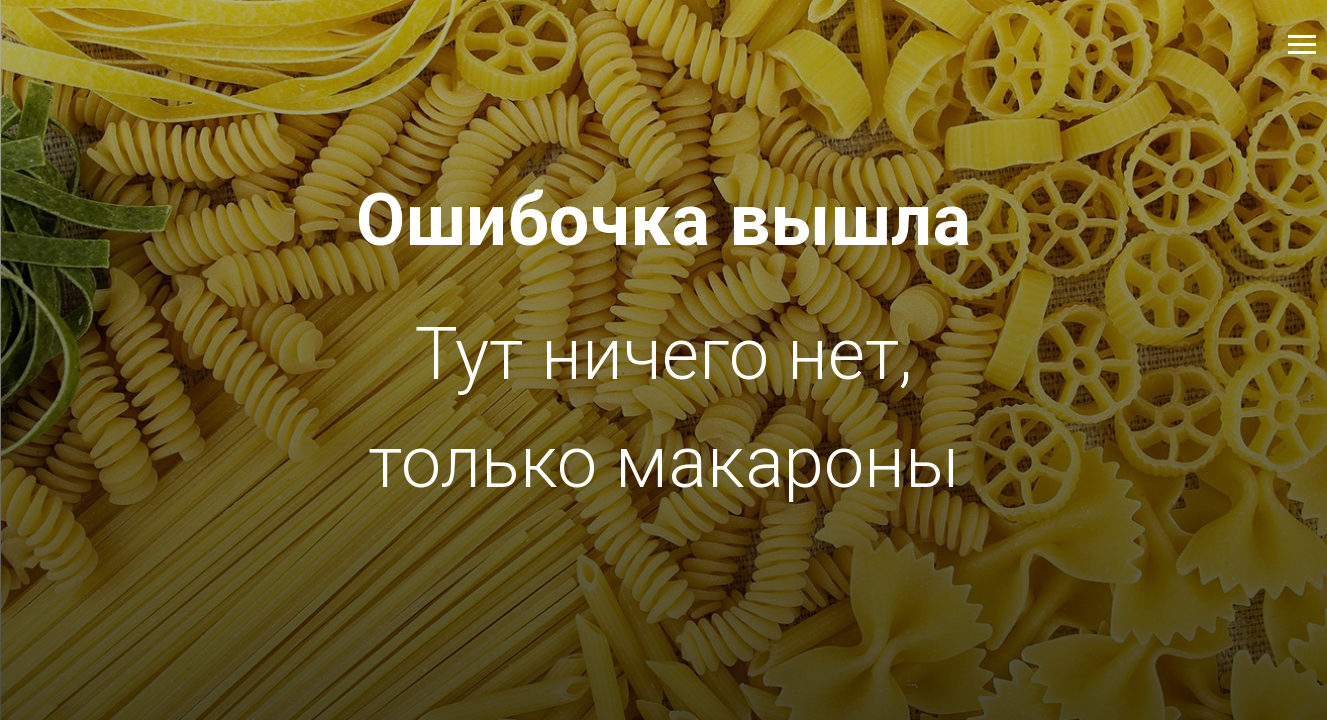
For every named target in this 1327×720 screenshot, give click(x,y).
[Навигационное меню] (1302, 45)
